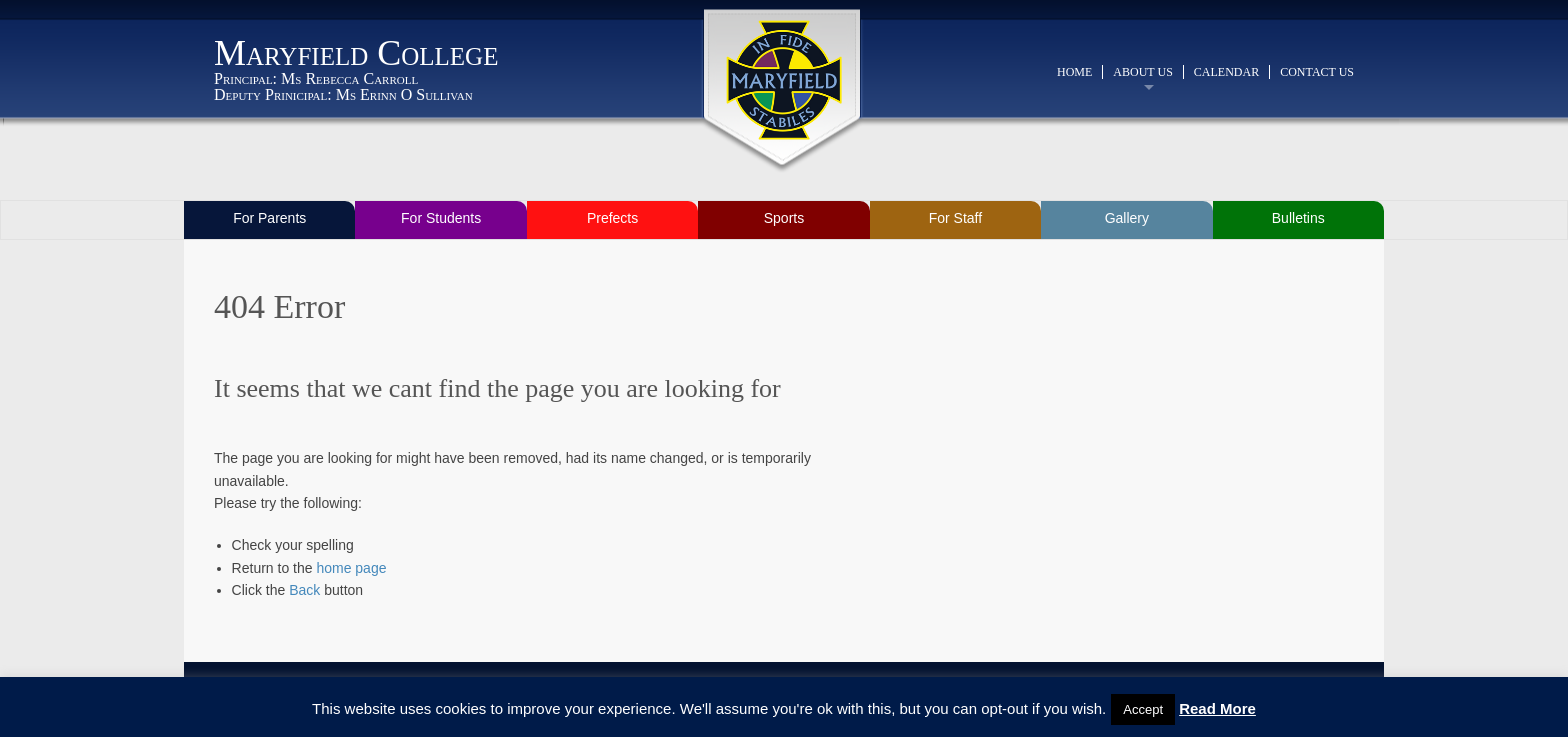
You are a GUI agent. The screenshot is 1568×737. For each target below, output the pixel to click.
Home (1074, 72)
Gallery (1127, 218)
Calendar (1226, 72)
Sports (784, 218)
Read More (1217, 708)
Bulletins (1298, 218)
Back (304, 590)
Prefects (612, 218)
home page (351, 568)
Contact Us (1317, 72)
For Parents (269, 218)
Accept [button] (1143, 709)
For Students (441, 218)
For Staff (955, 218)
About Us (1142, 72)
